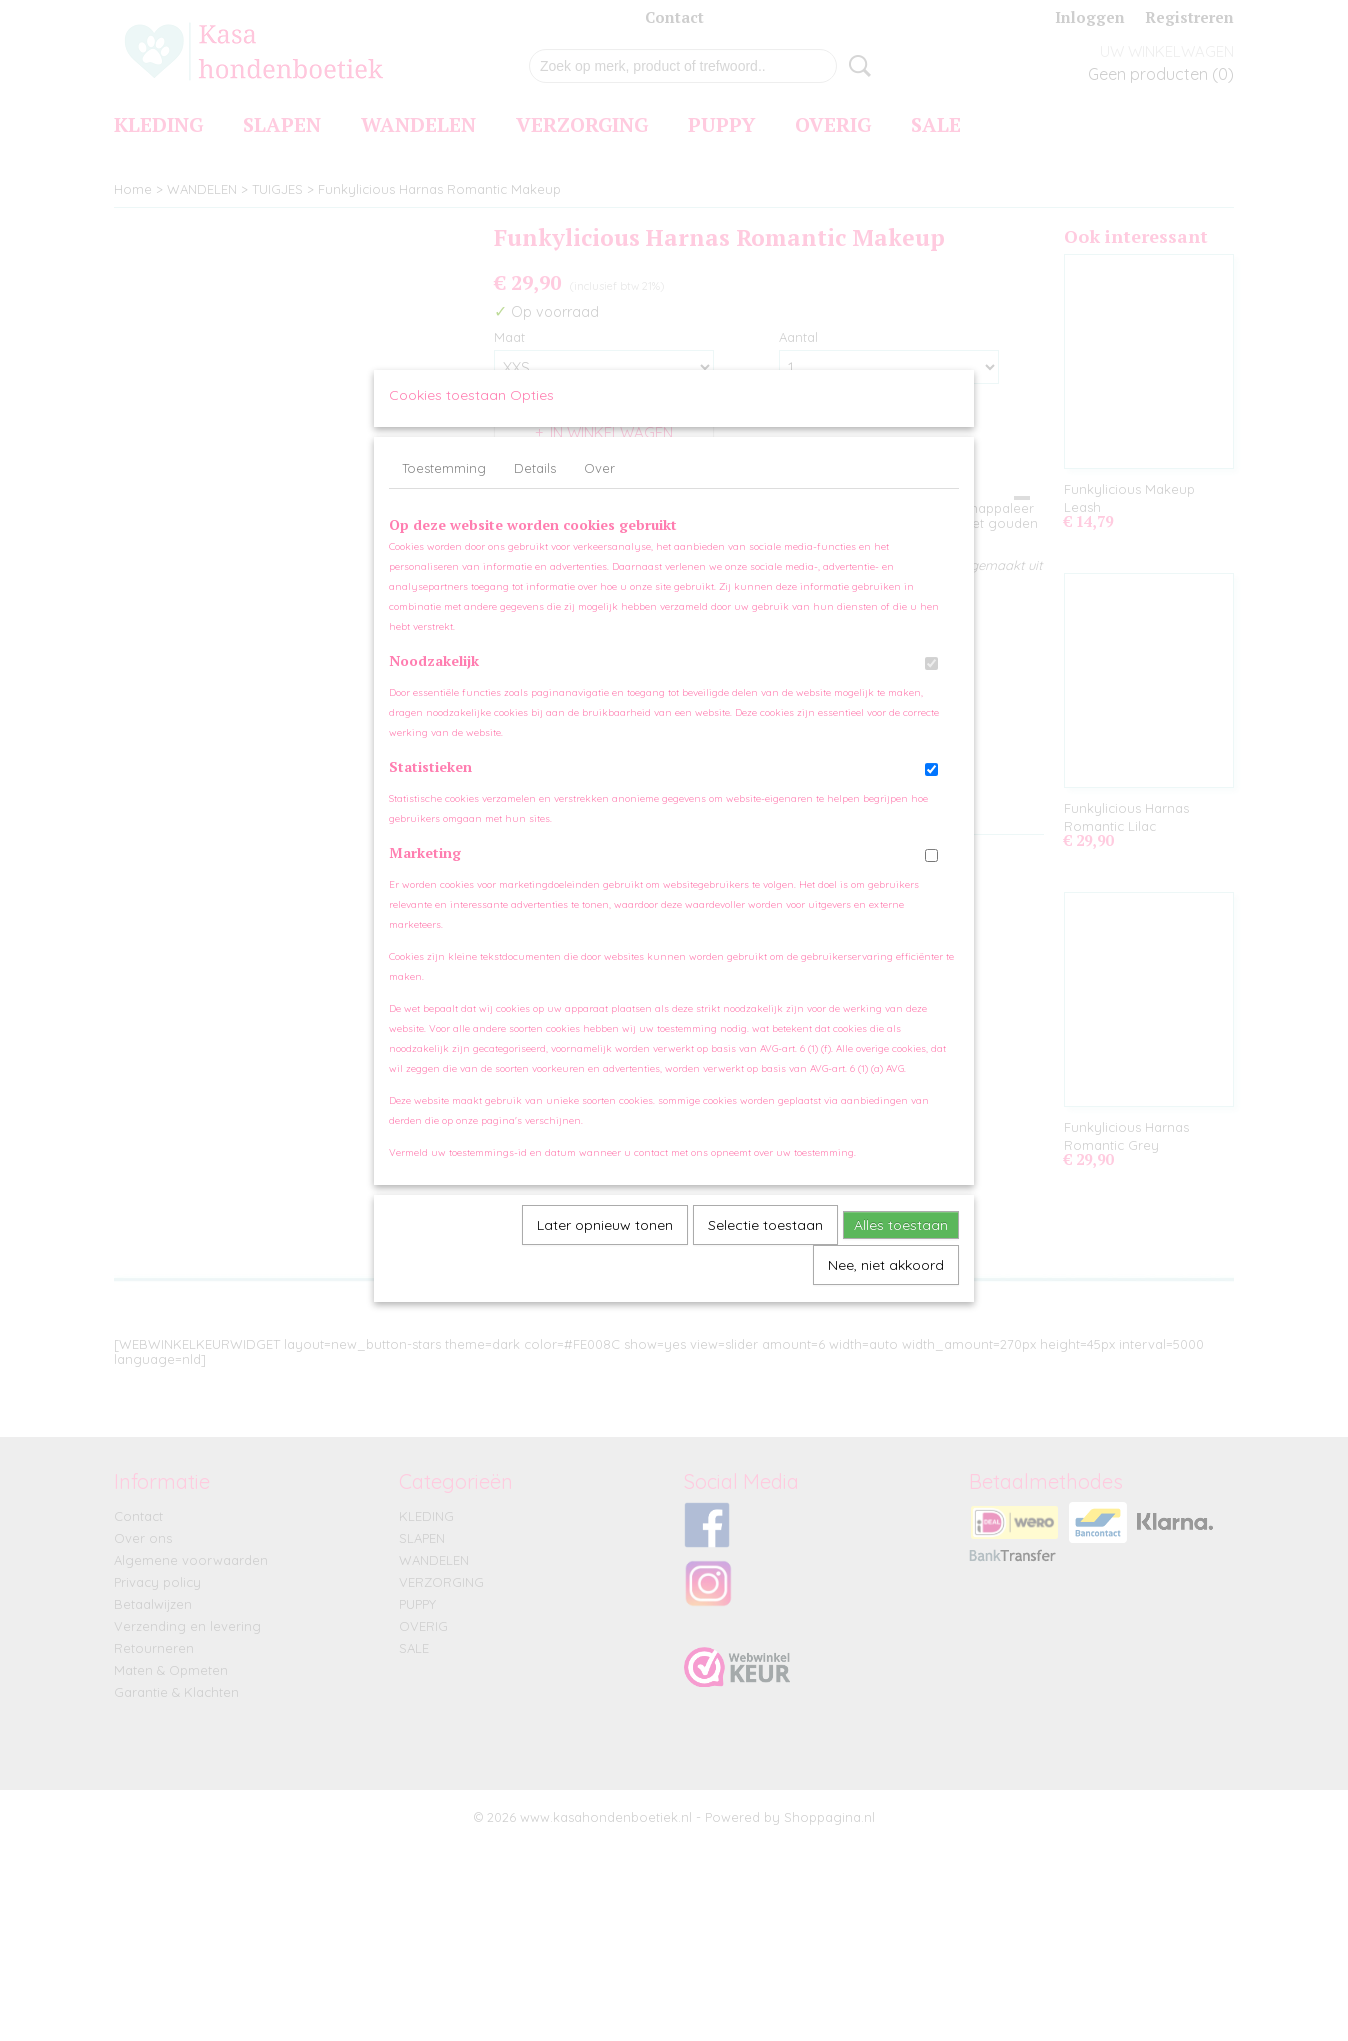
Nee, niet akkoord (886, 1284)
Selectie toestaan (765, 1244)
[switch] (931, 682)
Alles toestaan (901, 1244)
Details (535, 487)
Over (599, 487)
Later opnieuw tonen (605, 1244)
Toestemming (444, 487)
